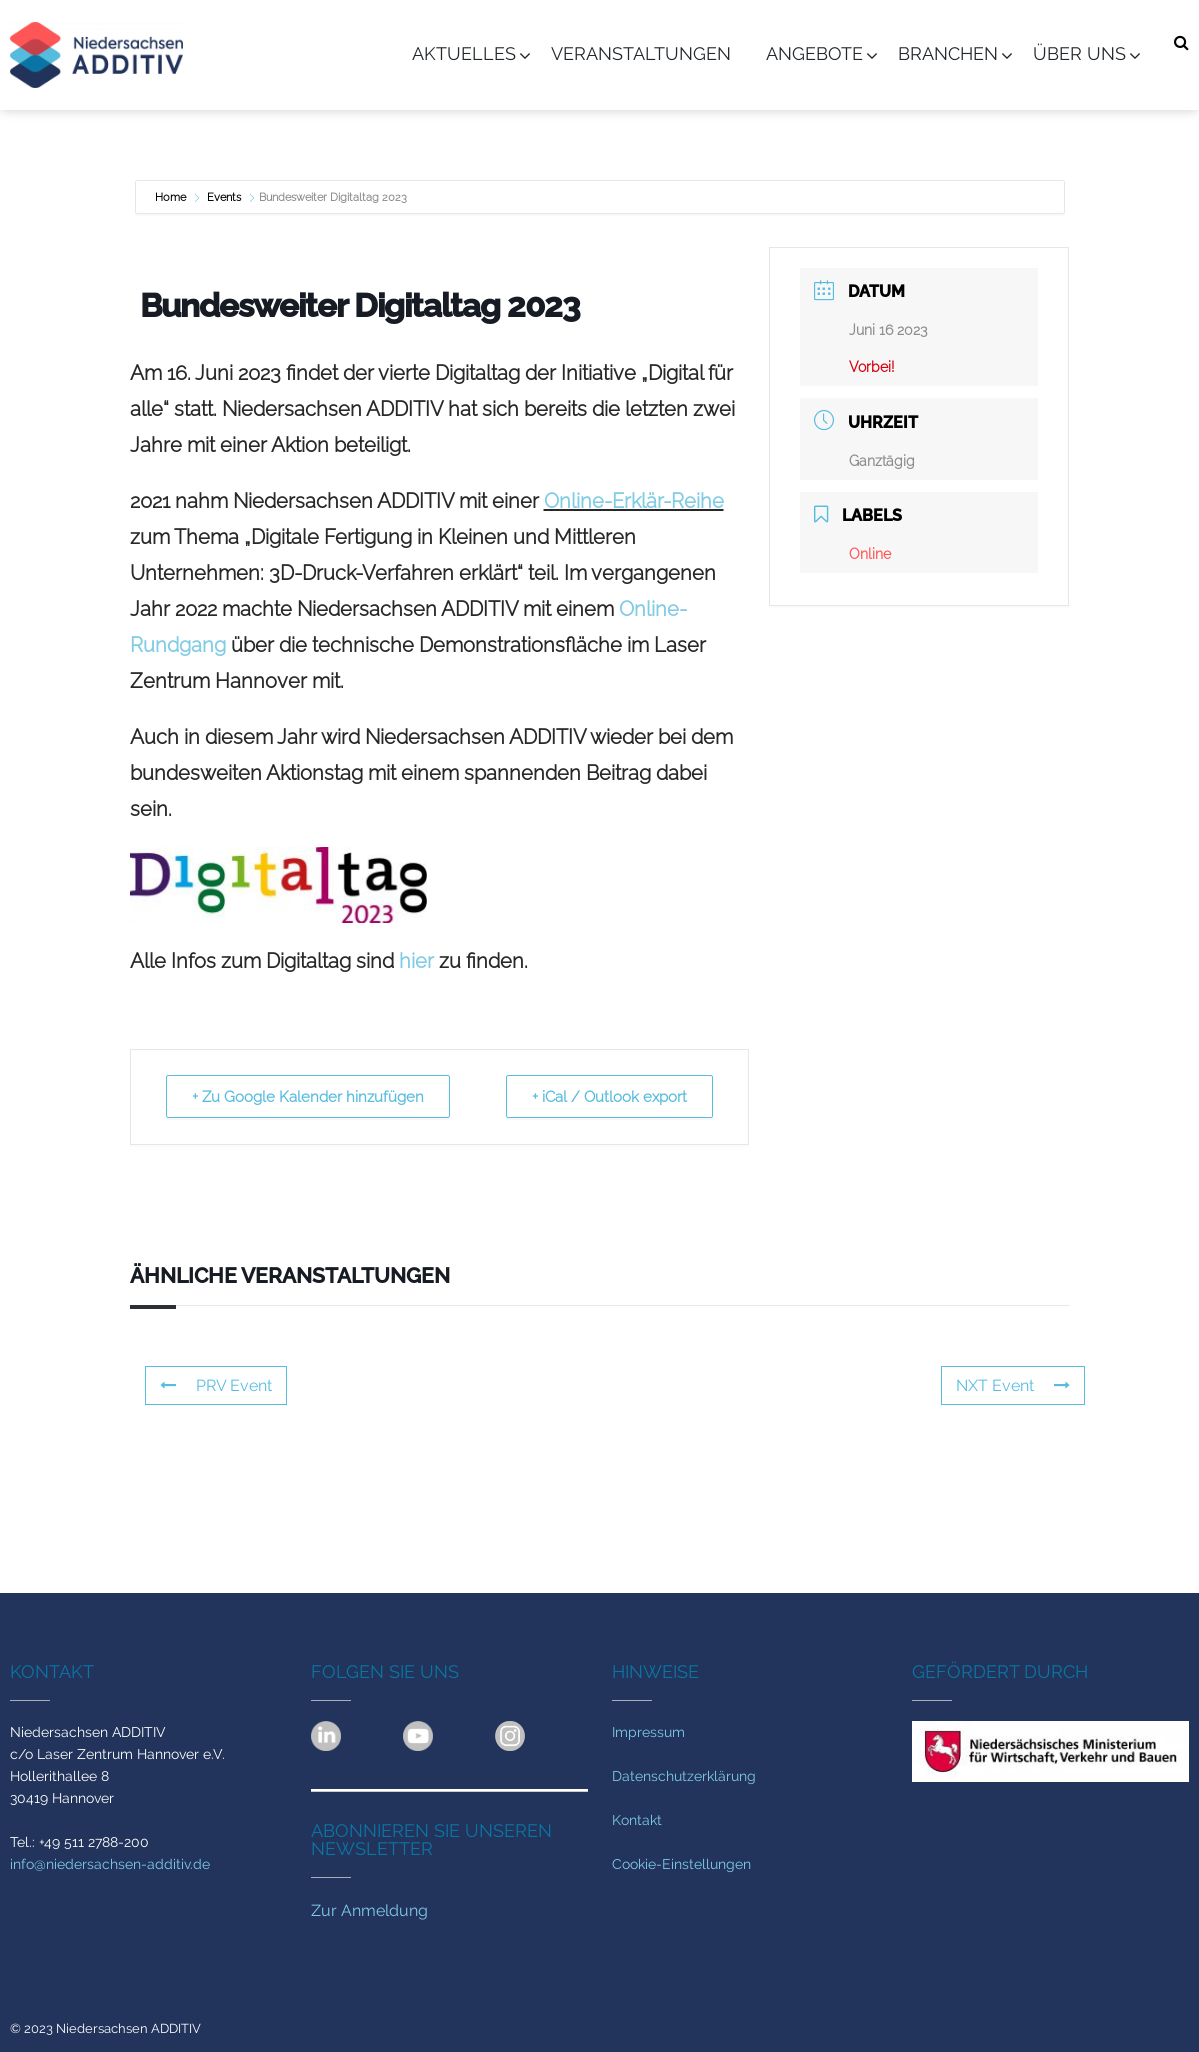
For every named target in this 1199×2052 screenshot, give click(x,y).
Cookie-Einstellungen (681, 1864)
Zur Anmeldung (369, 1910)
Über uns (1079, 53)
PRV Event (216, 1385)
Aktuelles (464, 53)
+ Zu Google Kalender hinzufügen (311, 1097)
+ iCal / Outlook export (606, 1097)
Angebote (814, 53)
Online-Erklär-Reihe (634, 501)
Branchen (948, 53)
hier (416, 961)
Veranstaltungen (641, 53)
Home (172, 197)
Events (224, 197)
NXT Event (1013, 1385)
